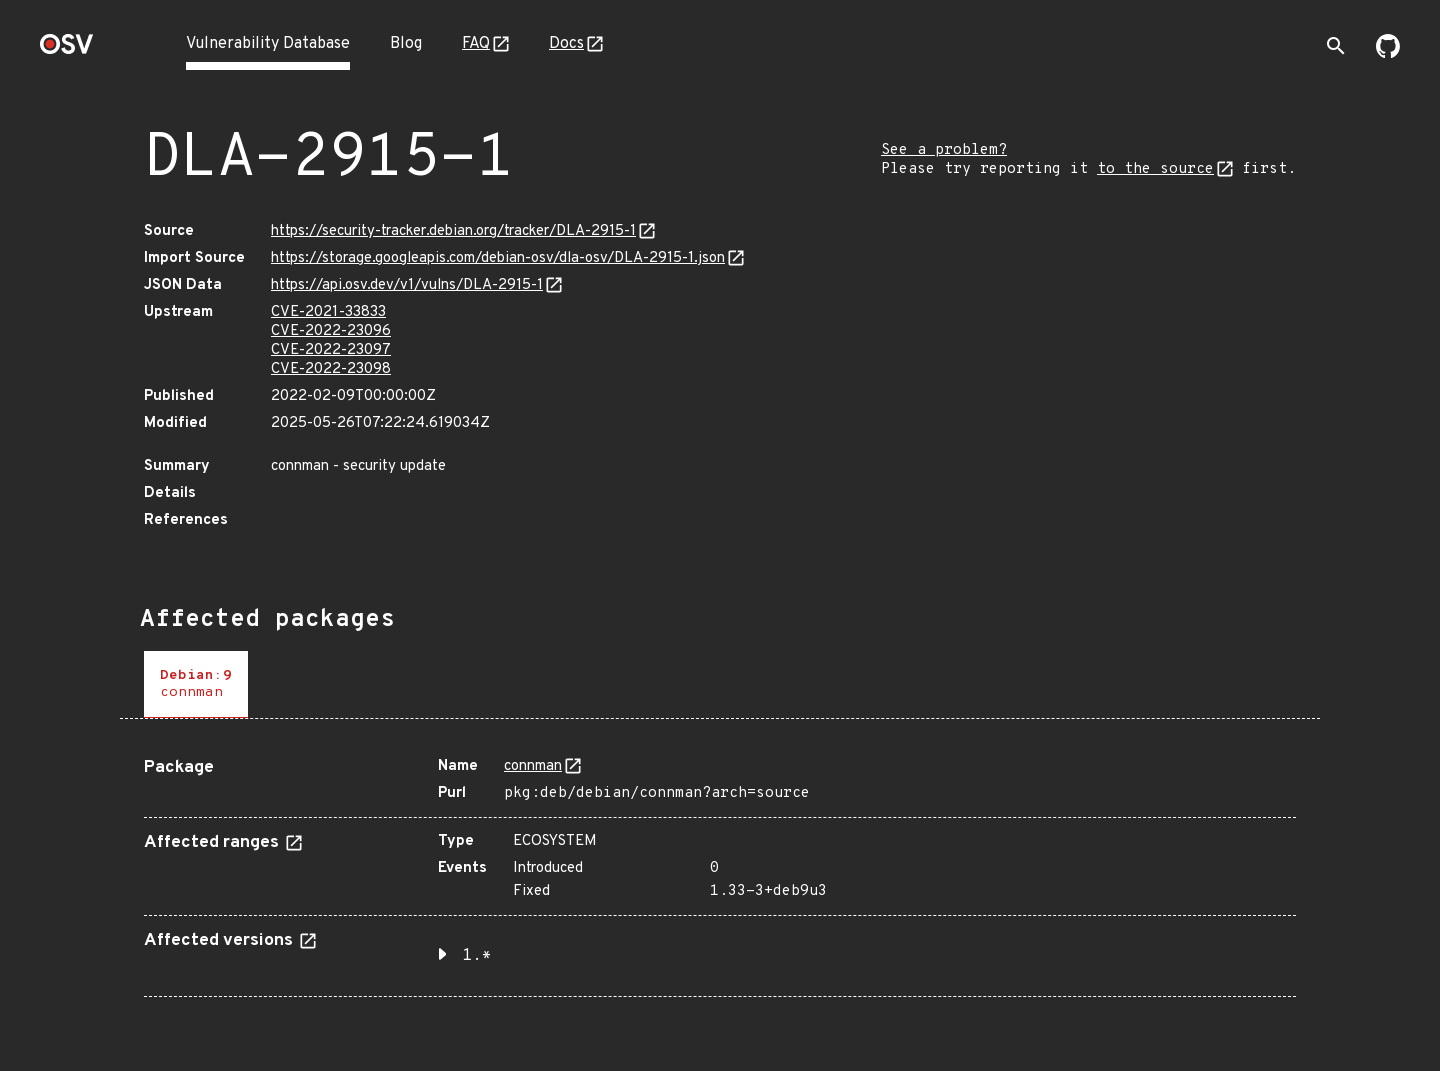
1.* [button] (477, 956)
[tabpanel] (720, 869)
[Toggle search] (1336, 46)
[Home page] (67, 50)
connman (533, 766)
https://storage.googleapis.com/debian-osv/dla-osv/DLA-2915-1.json (498, 258)
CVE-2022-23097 (331, 350)
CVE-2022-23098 (331, 369)
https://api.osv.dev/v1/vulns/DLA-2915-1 (407, 285)
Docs (566, 44)
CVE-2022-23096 (331, 331)
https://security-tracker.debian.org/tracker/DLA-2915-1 (453, 231)
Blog (406, 44)
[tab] (196, 684)
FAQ (476, 44)
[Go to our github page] (1388, 54)
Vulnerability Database (268, 44)
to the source (1155, 169)
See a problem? (944, 150)
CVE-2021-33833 (328, 312)
